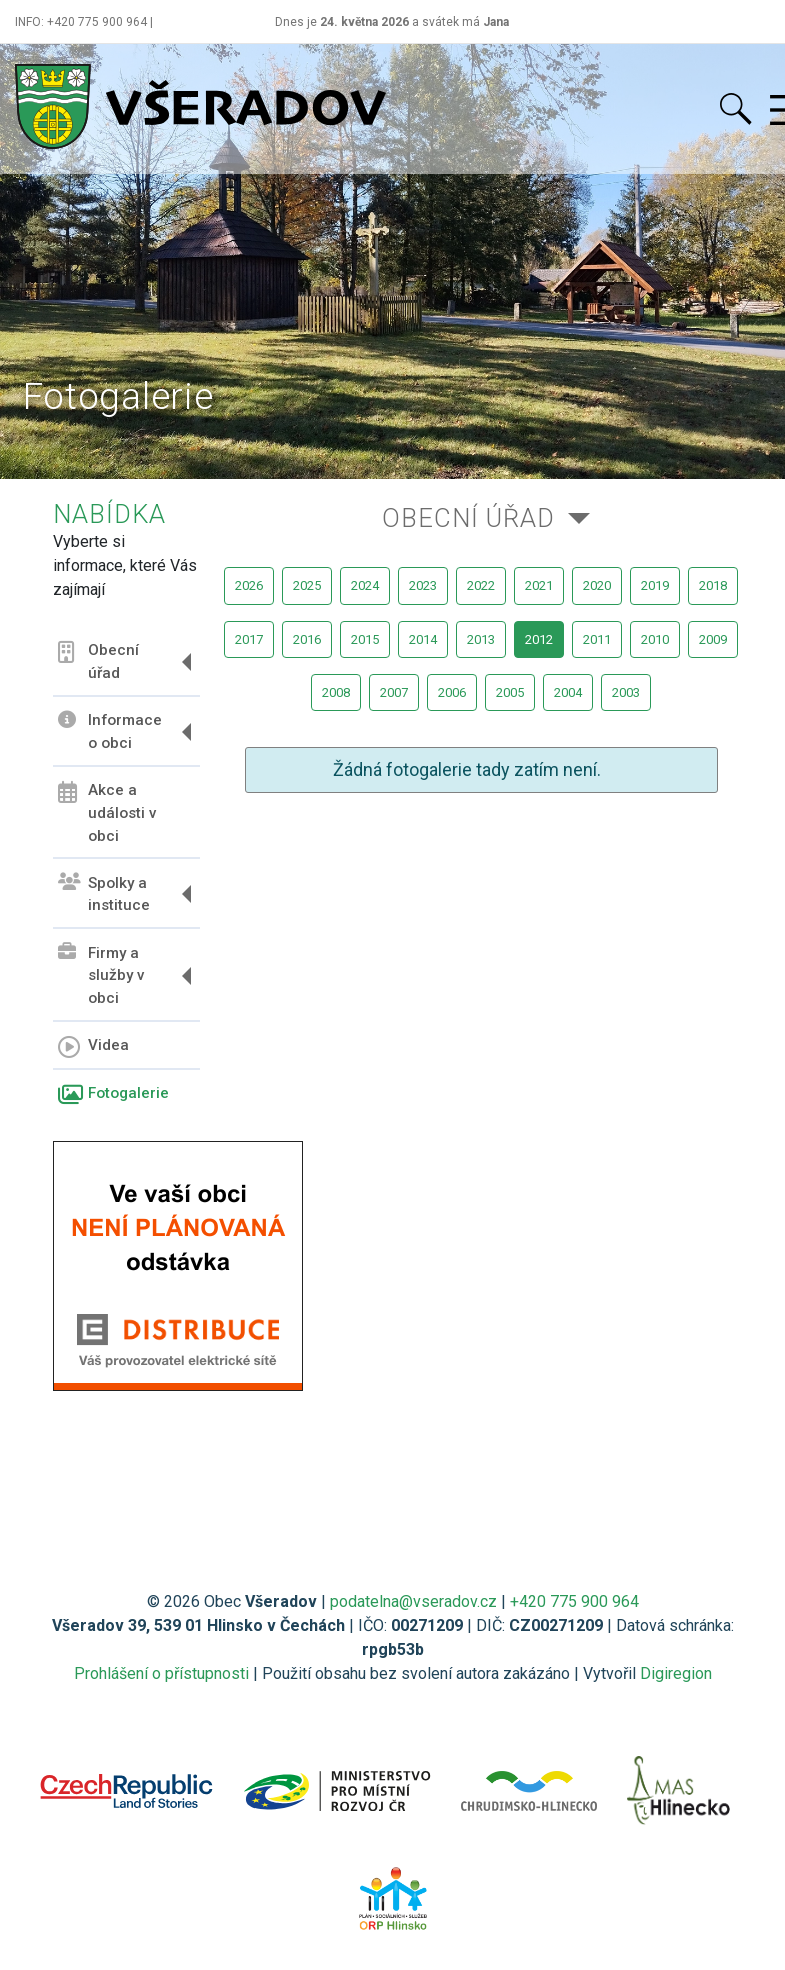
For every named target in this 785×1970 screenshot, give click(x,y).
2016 (307, 639)
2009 (713, 639)
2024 (365, 585)
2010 (655, 639)
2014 (423, 639)
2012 (539, 639)
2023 (423, 585)
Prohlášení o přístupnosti (161, 1673)
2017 (249, 639)
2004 (568, 692)
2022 (481, 585)
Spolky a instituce (104, 893)
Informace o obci (110, 731)
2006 (452, 692)
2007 (394, 692)
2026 (249, 585)
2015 (365, 639)
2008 (336, 692)
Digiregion (676, 1673)
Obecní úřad (98, 661)
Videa (93, 1047)
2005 (510, 692)
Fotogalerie (113, 1095)
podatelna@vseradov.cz (413, 1601)
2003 (626, 692)
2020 (597, 585)
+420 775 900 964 (574, 1601)
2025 (307, 585)
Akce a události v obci (107, 813)
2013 (481, 639)
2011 (597, 639)
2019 (655, 585)
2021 (539, 585)
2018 (713, 585)
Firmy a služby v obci (101, 975)
